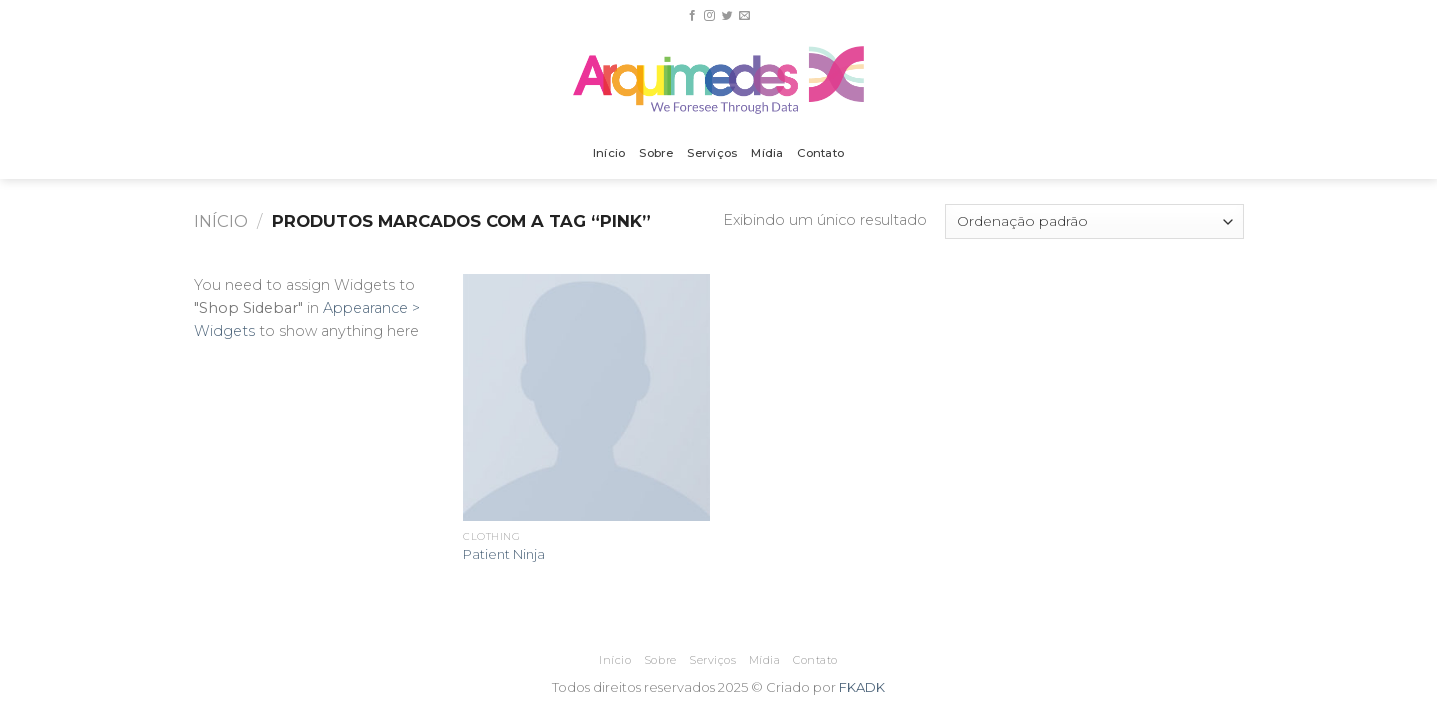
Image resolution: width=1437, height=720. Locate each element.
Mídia (767, 153)
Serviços (712, 153)
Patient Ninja (504, 554)
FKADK (862, 687)
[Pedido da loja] (1094, 221)
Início (609, 153)
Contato (820, 153)
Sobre (656, 153)
